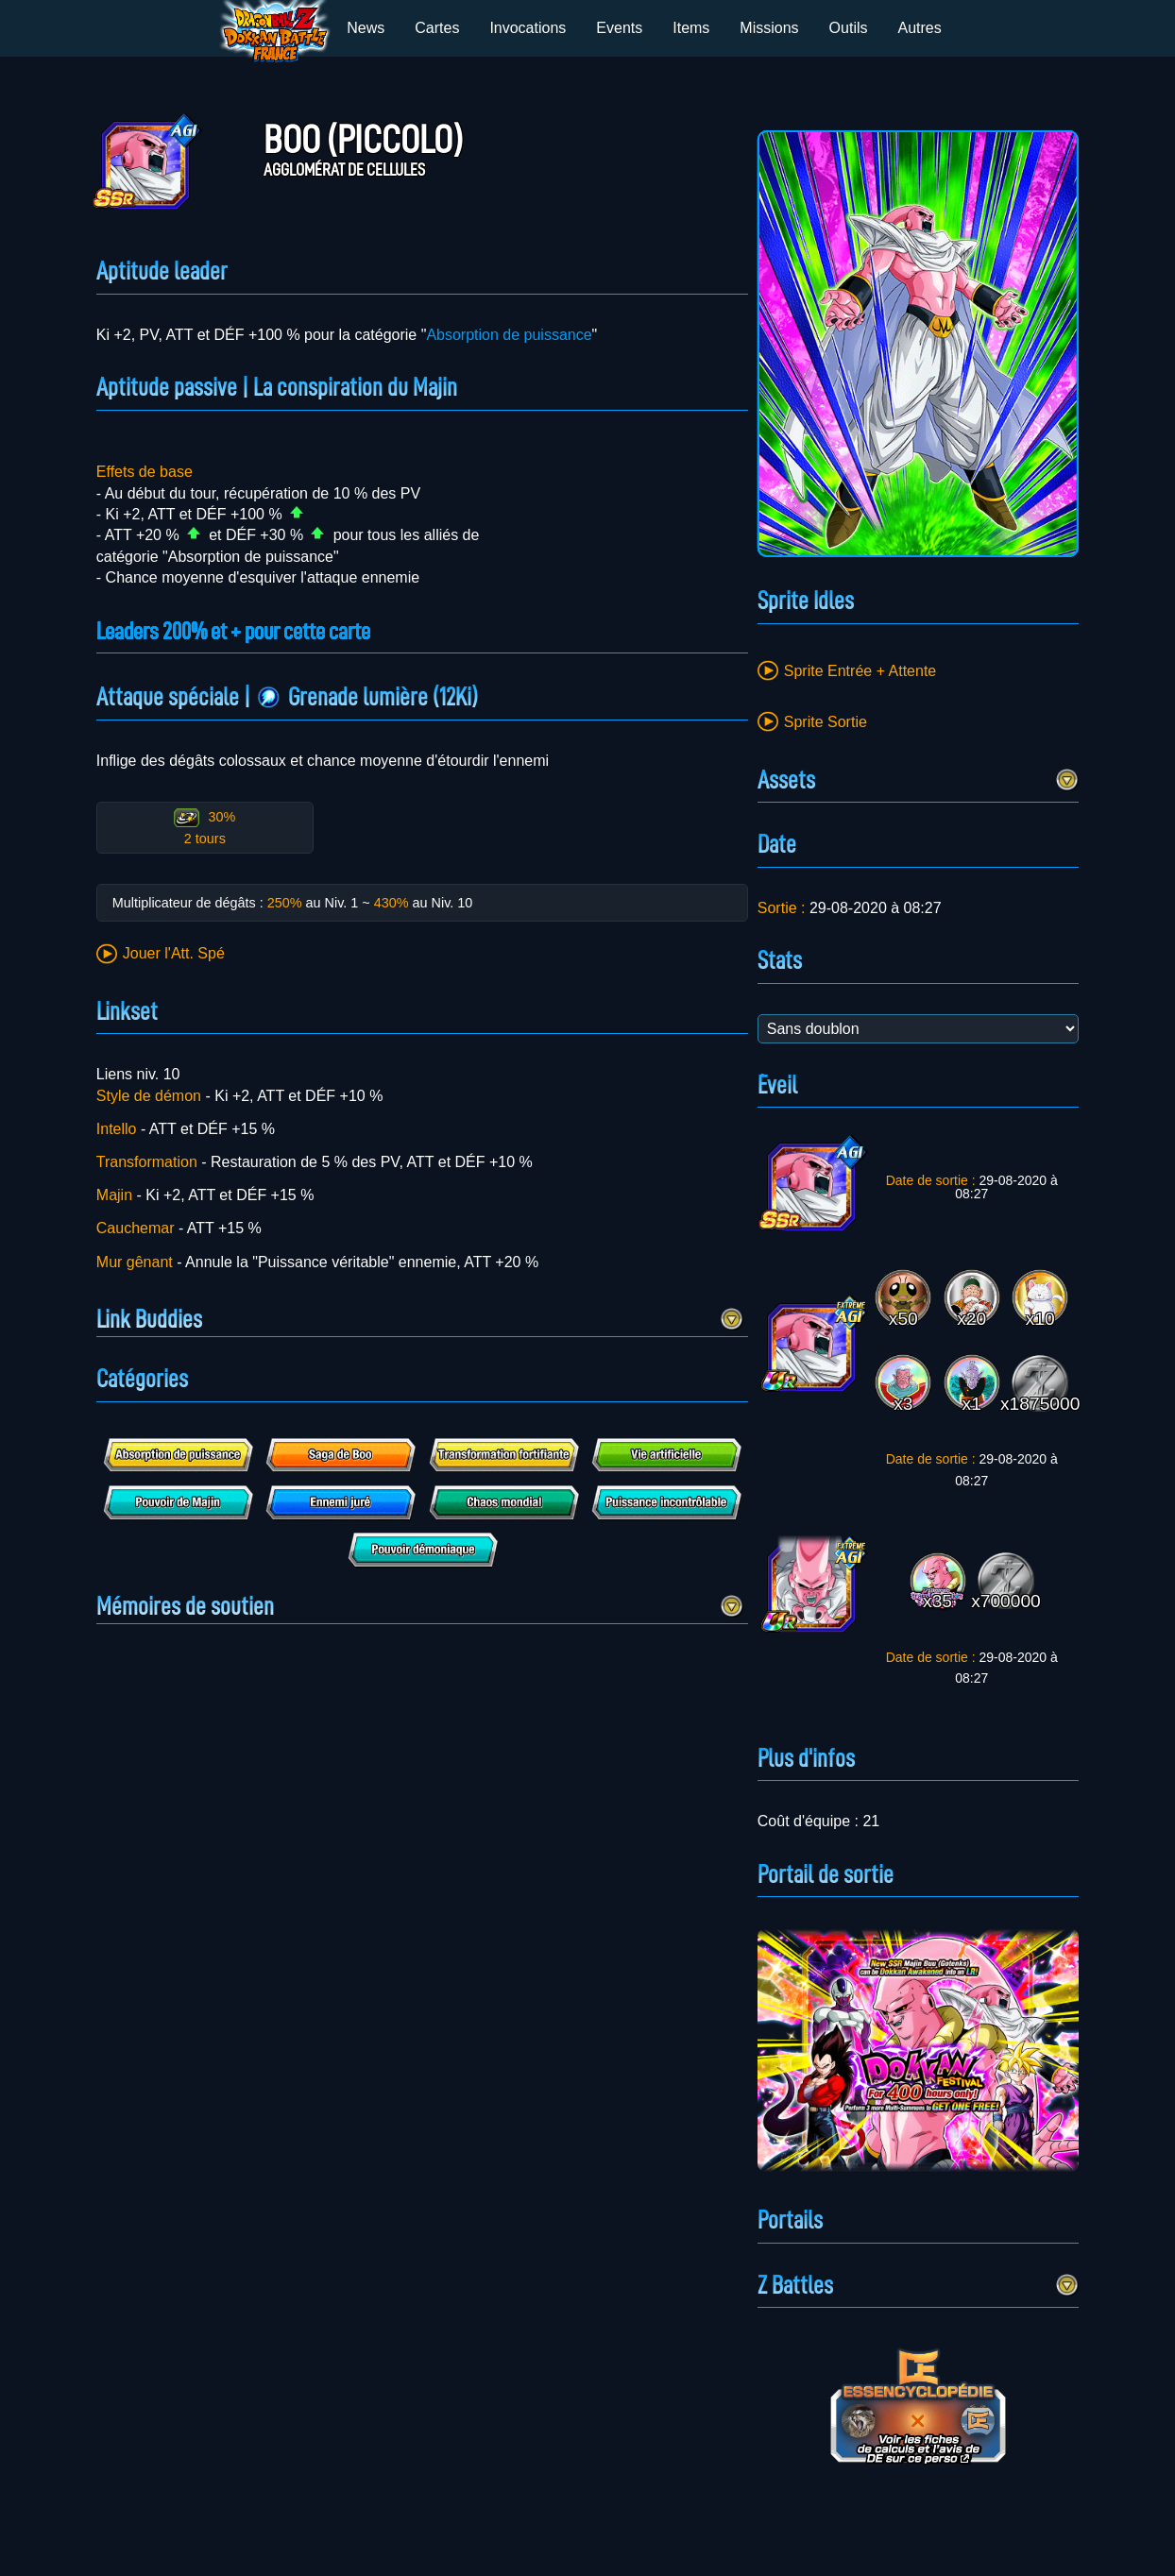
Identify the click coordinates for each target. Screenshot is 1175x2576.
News (365, 28)
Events (619, 28)
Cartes (437, 28)
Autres (920, 28)
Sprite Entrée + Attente (860, 671)
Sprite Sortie (825, 722)
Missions (769, 28)
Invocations (527, 28)
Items (691, 28)
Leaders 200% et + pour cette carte (245, 631)
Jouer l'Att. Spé (174, 953)
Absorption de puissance (508, 335)
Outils (848, 28)
